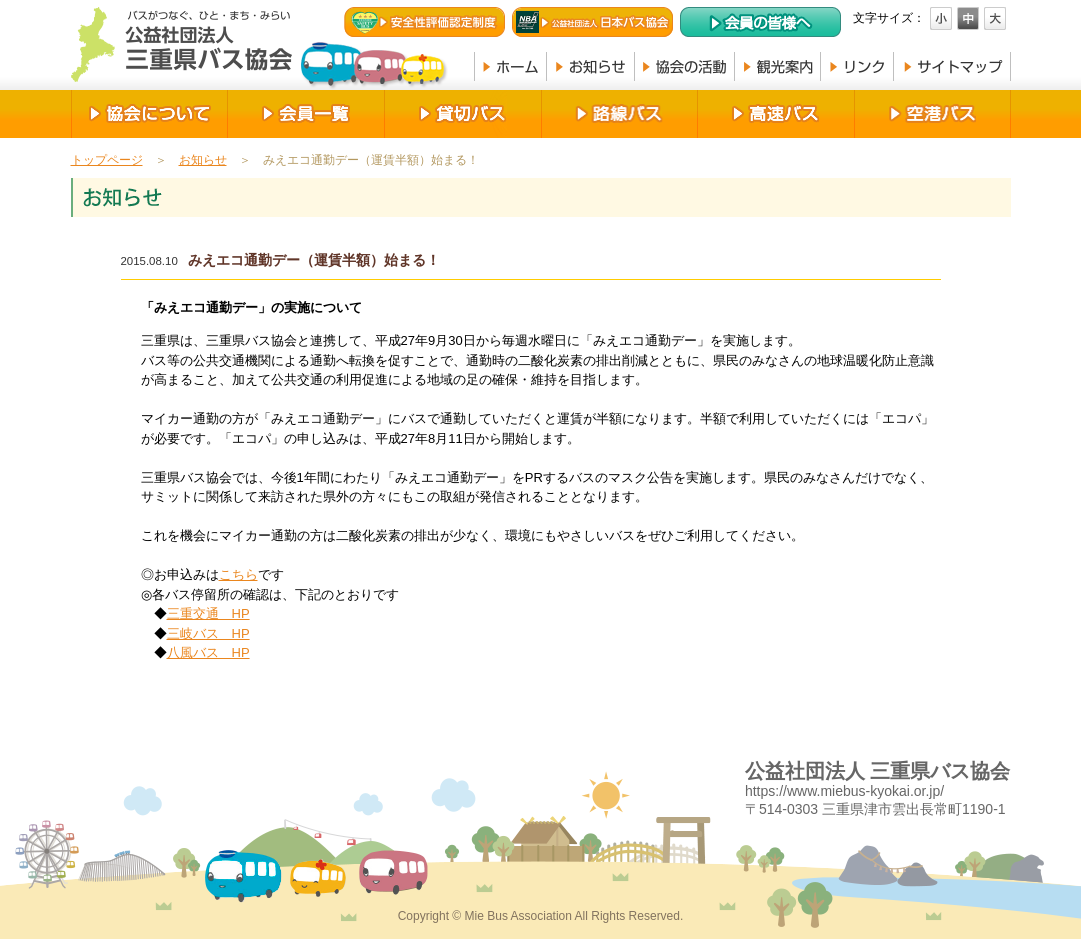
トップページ (107, 160)
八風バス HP (208, 652)
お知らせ (203, 160)
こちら (238, 574)
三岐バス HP (208, 633)
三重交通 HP (208, 613)
